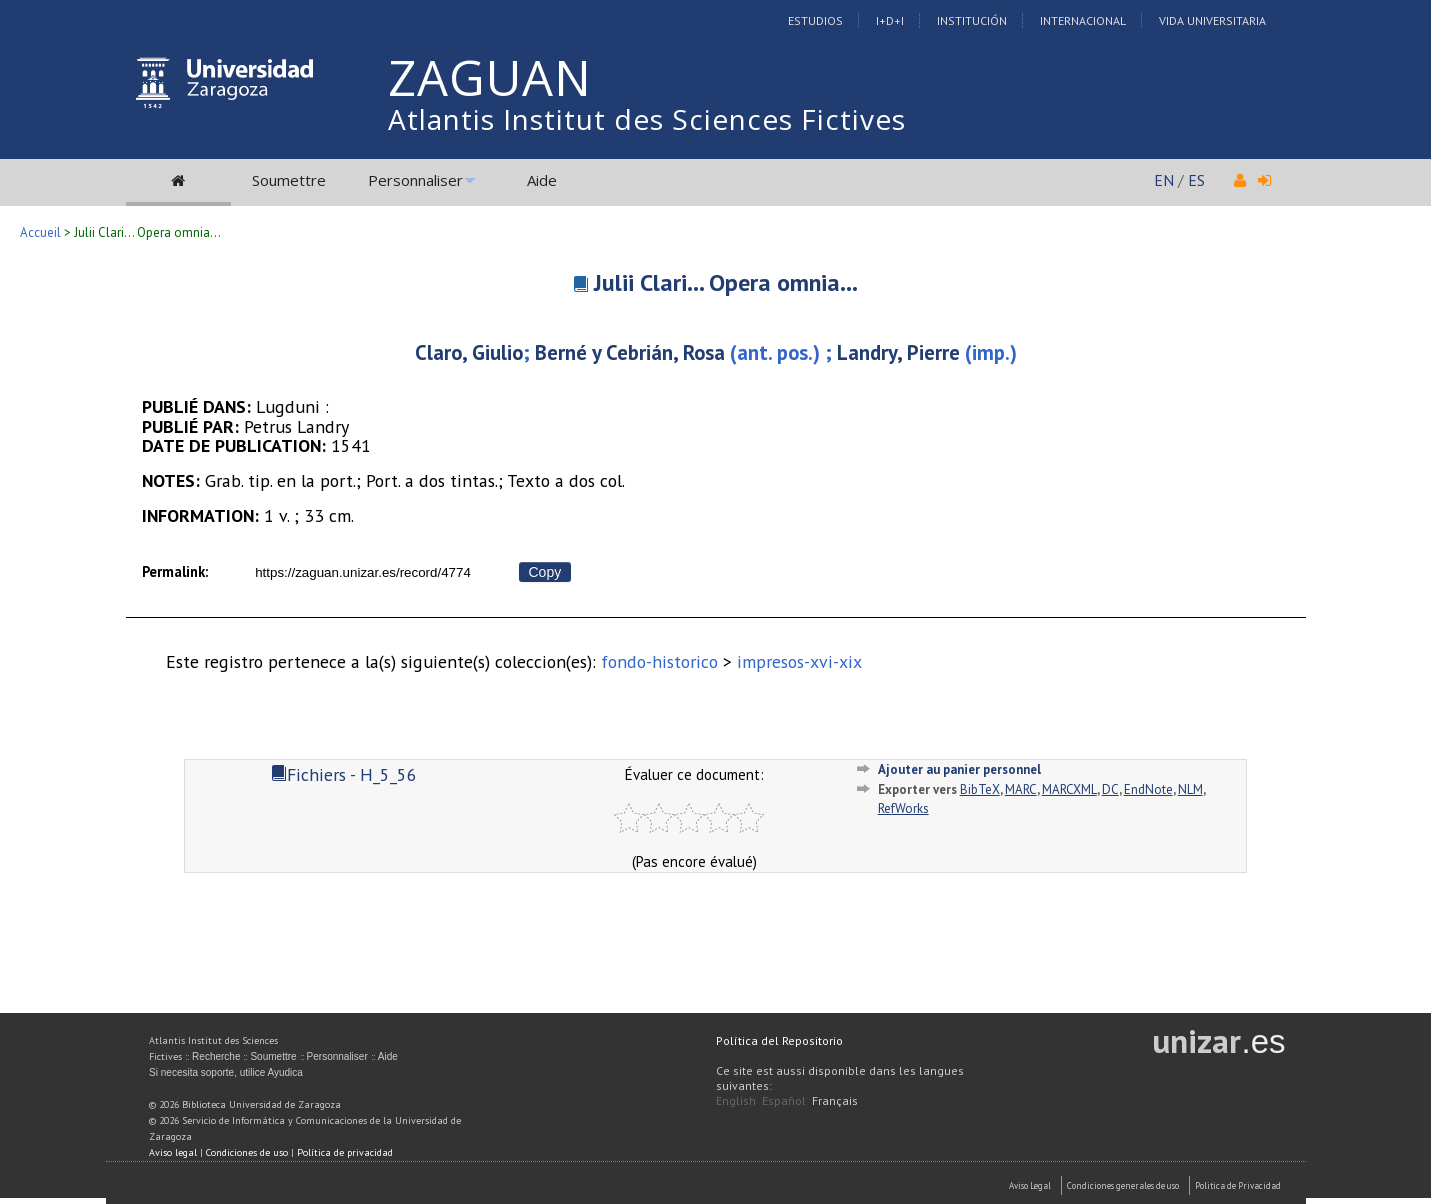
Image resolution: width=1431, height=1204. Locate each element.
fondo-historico (659, 661)
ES (1196, 180)
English (736, 1100)
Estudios (815, 20)
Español (784, 1100)
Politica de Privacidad (1238, 1185)
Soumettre (289, 180)
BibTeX (980, 789)
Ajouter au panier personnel (959, 769)
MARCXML (1069, 789)
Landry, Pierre (898, 352)
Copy (545, 572)
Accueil (40, 232)
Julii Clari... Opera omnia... (726, 282)
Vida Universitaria (1212, 20)
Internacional (1083, 20)
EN (1164, 180)
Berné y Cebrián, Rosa (630, 352)
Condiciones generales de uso (1123, 1185)
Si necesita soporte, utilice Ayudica (226, 1072)
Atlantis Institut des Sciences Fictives (647, 119)
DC (1110, 789)
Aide (542, 180)
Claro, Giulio (469, 352)
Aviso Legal (1030, 1185)
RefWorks (903, 808)
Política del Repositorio (779, 1040)
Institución (972, 20)
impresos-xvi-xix (799, 661)
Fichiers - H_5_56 (344, 774)
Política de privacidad (345, 1152)
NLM (1190, 789)
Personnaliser (415, 180)
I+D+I (890, 20)
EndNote (1148, 789)
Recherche (216, 1056)
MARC (1021, 789)
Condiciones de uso (247, 1152)
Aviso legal (173, 1152)
